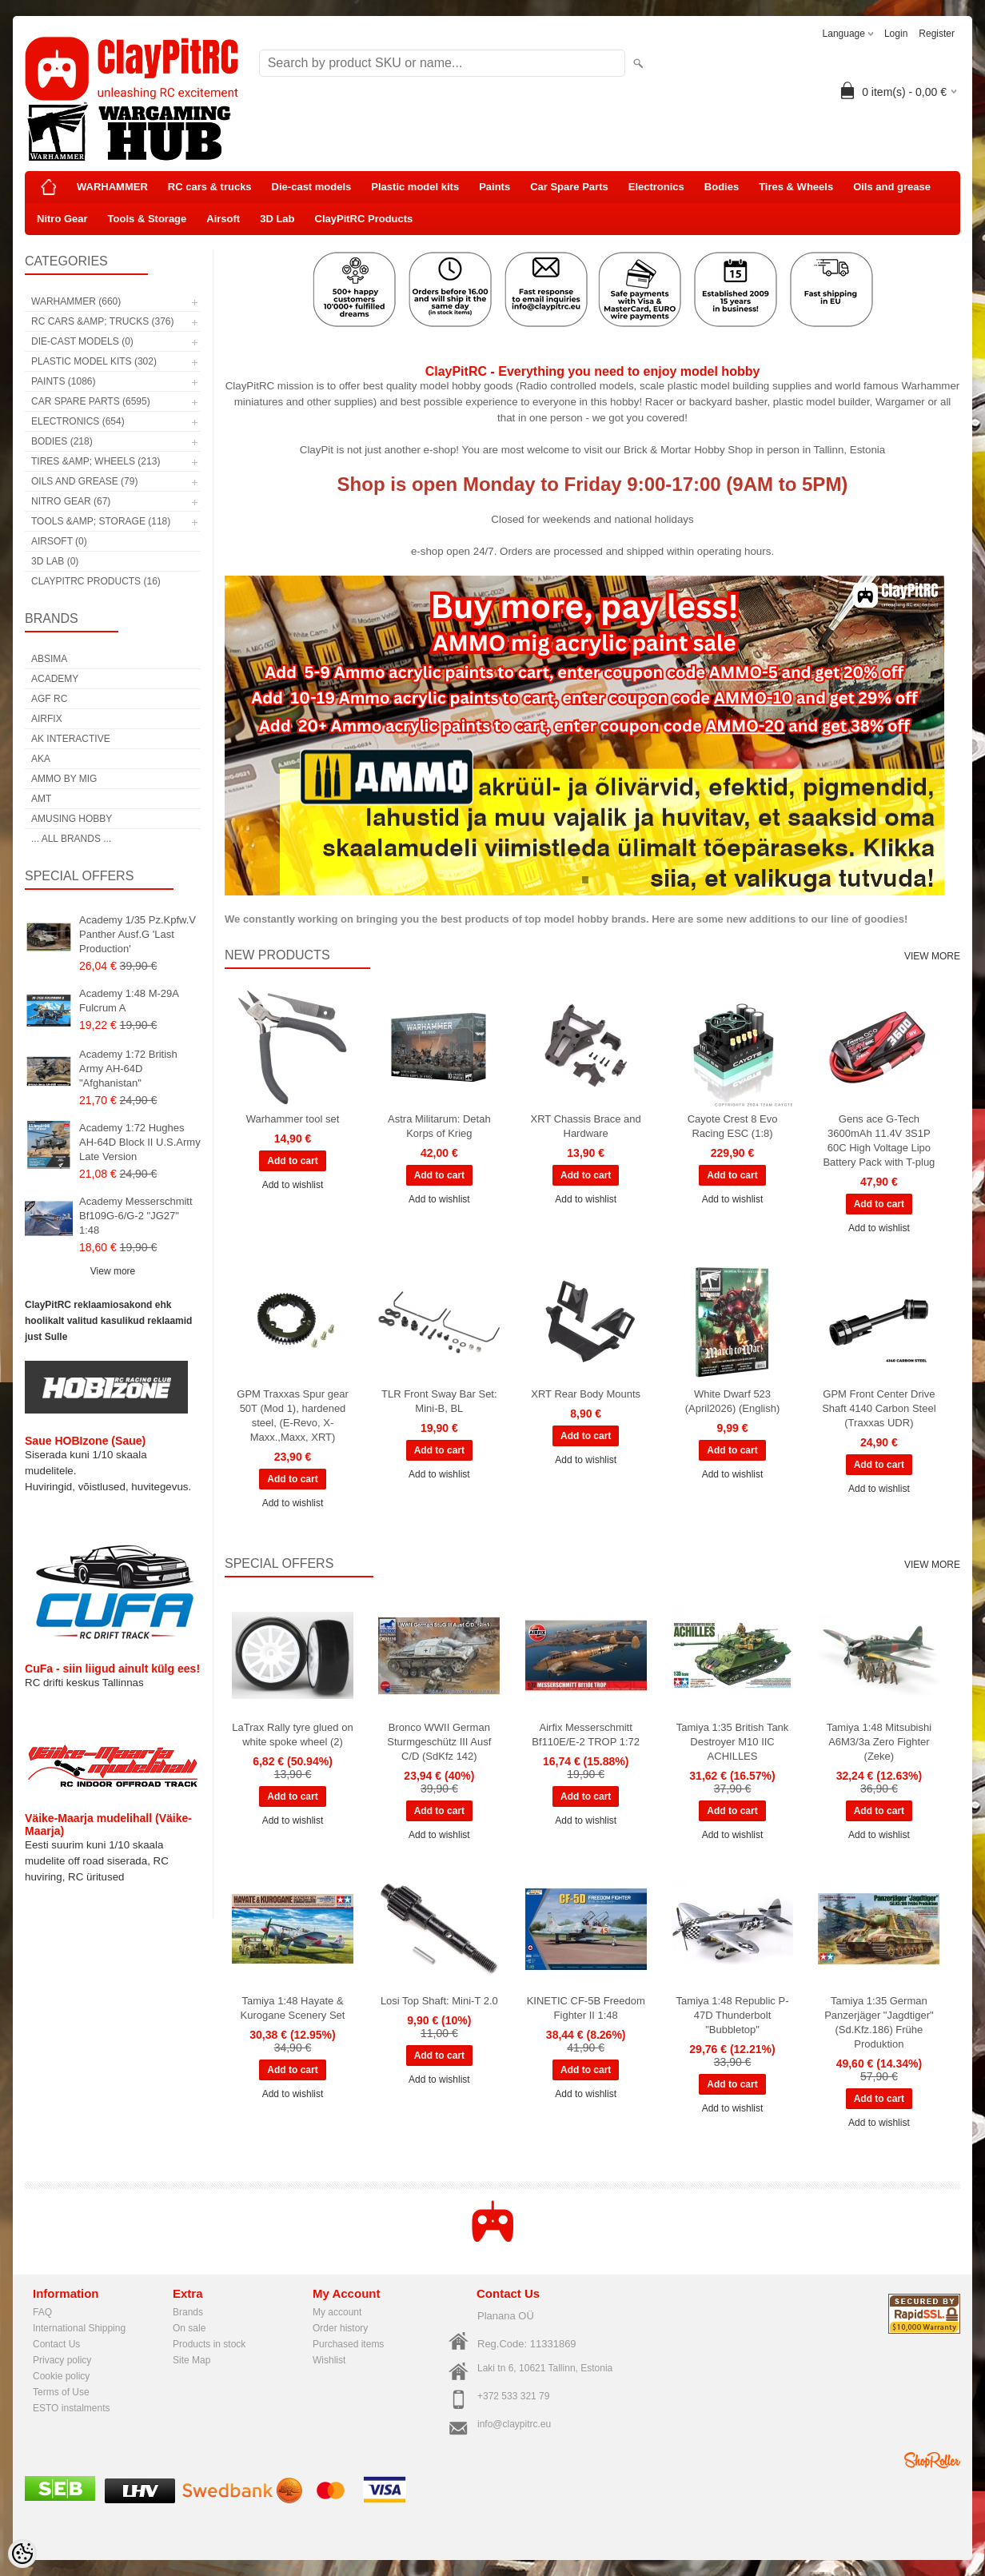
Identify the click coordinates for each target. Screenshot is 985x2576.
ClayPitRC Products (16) (96, 581)
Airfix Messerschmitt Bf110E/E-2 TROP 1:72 (586, 1734)
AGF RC (49, 698)
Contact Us (56, 2344)
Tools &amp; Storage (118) (100, 521)
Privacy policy (62, 2360)
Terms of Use (61, 2392)
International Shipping (79, 2328)
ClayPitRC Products (364, 219)
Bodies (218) (62, 441)
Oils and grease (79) (84, 481)
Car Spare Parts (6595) (90, 401)
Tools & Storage (147, 219)
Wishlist (329, 2360)
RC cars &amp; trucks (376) (102, 321)
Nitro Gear (62, 219)
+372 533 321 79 (513, 2396)
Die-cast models (312, 187)
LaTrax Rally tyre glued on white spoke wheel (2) (292, 1734)
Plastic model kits (415, 187)
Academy (54, 678)
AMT (41, 798)
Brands (188, 2312)
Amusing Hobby (71, 818)
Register (937, 33)
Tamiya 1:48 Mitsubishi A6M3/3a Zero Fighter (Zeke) (879, 1741)
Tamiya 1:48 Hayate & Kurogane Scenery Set (293, 2008)
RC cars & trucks (210, 187)
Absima (49, 658)
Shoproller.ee (932, 2460)
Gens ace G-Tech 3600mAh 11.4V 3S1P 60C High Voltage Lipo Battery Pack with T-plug (879, 1140)
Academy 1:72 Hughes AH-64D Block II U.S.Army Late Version (140, 1142)
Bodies (721, 187)
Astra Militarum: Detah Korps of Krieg (439, 1126)
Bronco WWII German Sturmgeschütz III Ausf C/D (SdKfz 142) (439, 1741)
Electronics (656, 187)
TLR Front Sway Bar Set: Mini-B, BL (439, 1401)
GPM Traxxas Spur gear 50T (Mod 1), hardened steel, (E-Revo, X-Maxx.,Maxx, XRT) (292, 1415)
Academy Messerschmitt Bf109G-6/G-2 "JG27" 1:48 (136, 1215)
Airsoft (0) (59, 541)
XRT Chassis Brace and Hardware (586, 1126)
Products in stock (209, 2344)
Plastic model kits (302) (94, 361)
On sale (189, 2328)
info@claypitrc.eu (514, 2424)
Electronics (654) (78, 421)
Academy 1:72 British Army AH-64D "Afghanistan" (128, 1068)
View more (112, 1271)
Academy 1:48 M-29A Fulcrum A (128, 1000)
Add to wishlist (293, 1184)
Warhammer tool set (293, 1119)
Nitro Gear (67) (70, 501)
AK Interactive (70, 738)
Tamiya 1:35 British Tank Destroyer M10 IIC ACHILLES (732, 1741)
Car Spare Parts (569, 187)
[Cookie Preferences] (22, 2553)
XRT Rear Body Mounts (585, 1394)
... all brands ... (71, 838)
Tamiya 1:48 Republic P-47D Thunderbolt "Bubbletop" (732, 2015)
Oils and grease (892, 187)
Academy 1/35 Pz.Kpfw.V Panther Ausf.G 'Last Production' (137, 934)
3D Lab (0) (54, 561)
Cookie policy (61, 2376)
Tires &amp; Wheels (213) (95, 461)
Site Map (191, 2360)
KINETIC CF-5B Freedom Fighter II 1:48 (586, 2008)
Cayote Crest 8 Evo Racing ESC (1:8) (733, 1126)
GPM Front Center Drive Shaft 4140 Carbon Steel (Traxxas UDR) (878, 1408)
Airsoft (223, 219)
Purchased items (348, 2344)
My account (337, 2312)
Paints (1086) (63, 381)
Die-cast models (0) (82, 341)
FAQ (42, 2312)
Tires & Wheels (796, 187)
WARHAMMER (112, 187)
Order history (340, 2328)
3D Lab (277, 219)
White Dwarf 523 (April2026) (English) (732, 1401)
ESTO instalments (71, 2408)
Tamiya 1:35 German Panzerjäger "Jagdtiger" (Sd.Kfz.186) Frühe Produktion (878, 2022)
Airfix (46, 718)
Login (895, 33)
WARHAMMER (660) (76, 301)
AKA (40, 758)
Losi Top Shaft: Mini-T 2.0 (439, 2001)
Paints (494, 187)
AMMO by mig (64, 778)
